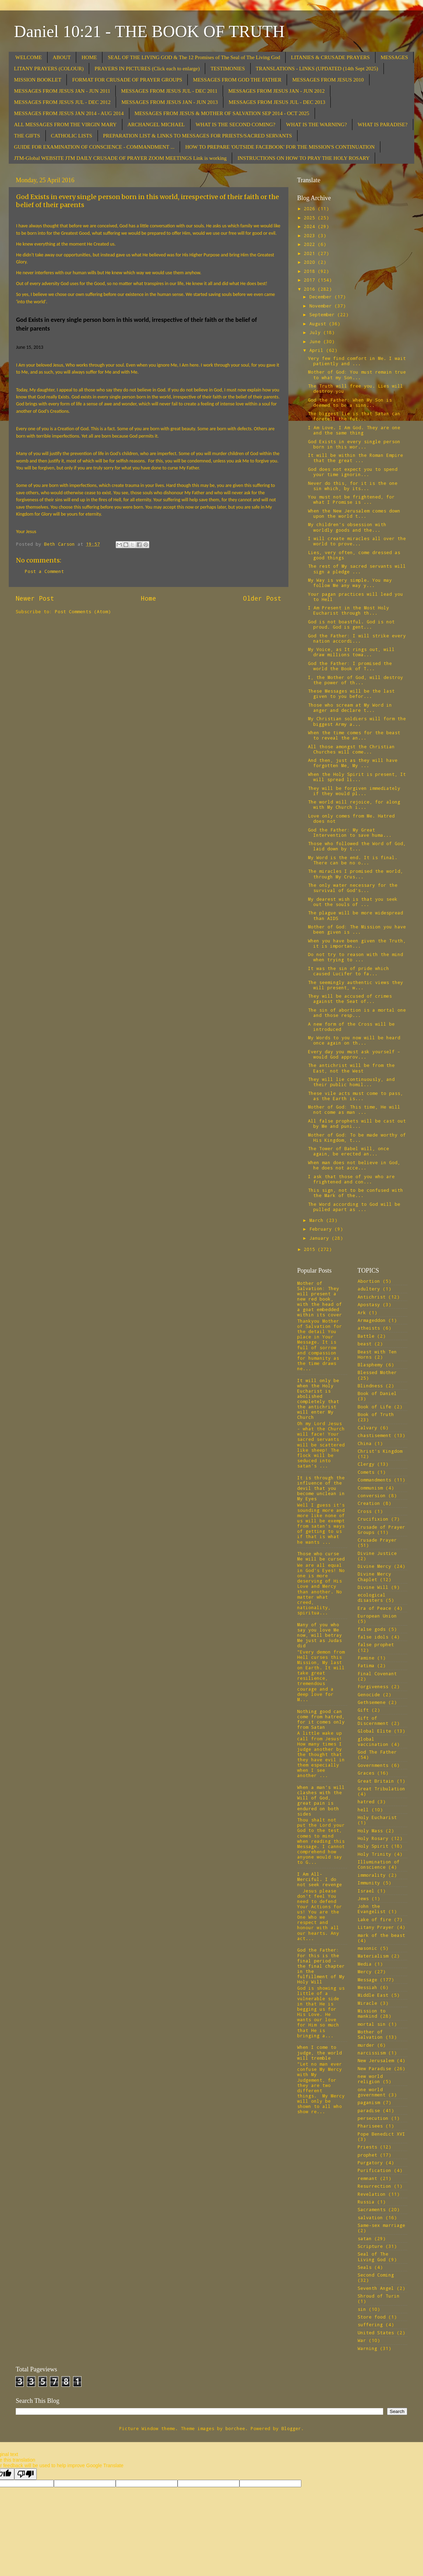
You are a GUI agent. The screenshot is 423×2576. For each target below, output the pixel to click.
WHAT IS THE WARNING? (316, 124)
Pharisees (370, 2126)
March (317, 1220)
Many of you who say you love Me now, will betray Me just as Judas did (319, 1635)
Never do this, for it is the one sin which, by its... (352, 485)
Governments (373, 1765)
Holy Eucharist (377, 1817)
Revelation (372, 2194)
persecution (373, 2118)
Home (148, 598)
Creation (369, 1503)
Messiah (367, 1987)
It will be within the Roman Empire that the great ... (355, 457)
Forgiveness (373, 1686)
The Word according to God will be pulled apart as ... (354, 1206)
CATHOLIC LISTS (71, 136)
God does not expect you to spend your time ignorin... (352, 471)
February (322, 1229)
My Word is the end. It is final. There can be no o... (352, 860)
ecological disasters (372, 1597)
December (322, 296)
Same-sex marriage (381, 2225)
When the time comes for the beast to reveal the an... (354, 735)
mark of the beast (381, 1935)
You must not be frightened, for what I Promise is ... (351, 499)
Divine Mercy (374, 1566)
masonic (367, 1948)
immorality (372, 1875)
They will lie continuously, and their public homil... (351, 1081)
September (323, 314)
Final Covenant (377, 1673)
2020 (311, 262)
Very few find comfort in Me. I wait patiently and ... (357, 360)
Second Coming (376, 2275)
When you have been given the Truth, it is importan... (357, 943)
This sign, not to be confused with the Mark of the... (355, 1192)
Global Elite (374, 1731)
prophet (367, 2155)
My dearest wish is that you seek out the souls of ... (352, 901)
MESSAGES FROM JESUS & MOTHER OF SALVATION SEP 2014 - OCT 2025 (222, 113)
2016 (311, 289)
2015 (311, 1249)
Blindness (370, 1385)
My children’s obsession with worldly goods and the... (347, 527)
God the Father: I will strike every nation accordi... (357, 638)
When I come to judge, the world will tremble (319, 2052)
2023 (311, 235)
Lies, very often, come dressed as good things (354, 555)
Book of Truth (376, 1414)
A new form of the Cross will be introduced (351, 1026)
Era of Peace (374, 1608)
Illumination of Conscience (379, 1864)
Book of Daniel (377, 1393)
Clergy (366, 1464)
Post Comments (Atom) (83, 611)
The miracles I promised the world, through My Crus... (355, 873)
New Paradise (374, 2068)
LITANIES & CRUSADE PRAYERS (330, 57)
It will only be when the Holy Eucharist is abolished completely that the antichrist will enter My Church (318, 1399)
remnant (367, 2178)
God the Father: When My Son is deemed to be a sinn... (350, 402)
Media (365, 1964)
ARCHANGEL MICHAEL (156, 124)
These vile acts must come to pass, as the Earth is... (355, 1095)
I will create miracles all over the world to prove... (357, 541)
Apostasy (369, 1304)
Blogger (291, 2428)
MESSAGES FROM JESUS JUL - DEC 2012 (62, 102)
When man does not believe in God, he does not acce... (354, 1165)
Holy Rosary (373, 1838)
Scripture (370, 2246)
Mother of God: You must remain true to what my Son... (357, 374)
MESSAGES (394, 57)
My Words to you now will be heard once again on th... (354, 1040)
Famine (366, 1658)
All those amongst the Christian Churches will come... (351, 749)
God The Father (377, 1752)
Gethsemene (372, 1702)
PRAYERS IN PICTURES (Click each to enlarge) (147, 68)
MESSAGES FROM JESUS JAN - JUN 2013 (169, 102)
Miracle (367, 2003)
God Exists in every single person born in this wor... (354, 444)
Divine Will (373, 1587)
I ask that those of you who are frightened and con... (351, 1179)
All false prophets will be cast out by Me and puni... (357, 1123)
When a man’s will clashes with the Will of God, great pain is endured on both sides (321, 1800)
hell (363, 1809)
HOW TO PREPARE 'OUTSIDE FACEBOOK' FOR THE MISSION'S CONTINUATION (280, 147)
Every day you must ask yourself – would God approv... (354, 1054)
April (317, 350)
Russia (366, 2202)
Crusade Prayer (377, 1540)
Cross (365, 1511)
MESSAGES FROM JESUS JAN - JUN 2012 (276, 91)
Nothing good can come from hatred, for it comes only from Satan (321, 1719)
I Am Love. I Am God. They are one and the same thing (354, 430)
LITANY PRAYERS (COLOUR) (49, 68)
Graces (366, 1773)
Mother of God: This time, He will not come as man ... (354, 1109)
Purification (374, 2170)
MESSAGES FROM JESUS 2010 (328, 80)
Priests (367, 2147)
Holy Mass (370, 1830)
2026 (311, 208)
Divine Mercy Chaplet (374, 1576)
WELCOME (28, 57)
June (316, 341)
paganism (369, 2102)
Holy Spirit (373, 1846)
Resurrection (374, 2186)
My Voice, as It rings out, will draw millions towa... (351, 651)
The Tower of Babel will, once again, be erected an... (348, 1151)
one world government (372, 2092)
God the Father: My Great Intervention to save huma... (350, 832)
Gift (363, 1710)
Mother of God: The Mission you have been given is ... (357, 929)
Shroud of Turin (379, 2296)
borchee (235, 2428)
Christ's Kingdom (380, 1451)
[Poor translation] (25, 2474)
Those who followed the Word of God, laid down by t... (357, 846)
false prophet (376, 1644)
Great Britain (376, 1781)
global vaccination (373, 1741)
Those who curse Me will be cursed (321, 1556)
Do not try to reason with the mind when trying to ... (355, 956)
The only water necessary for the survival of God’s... (352, 887)
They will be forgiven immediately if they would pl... (354, 790)
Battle (366, 1336)
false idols (373, 1637)
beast (365, 1343)
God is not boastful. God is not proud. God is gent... (351, 624)
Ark (362, 1312)
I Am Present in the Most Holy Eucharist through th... (348, 610)
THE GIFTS (27, 136)
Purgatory (370, 2162)
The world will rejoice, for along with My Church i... (354, 804)
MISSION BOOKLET (37, 80)
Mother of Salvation (370, 2034)
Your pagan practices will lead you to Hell (355, 596)
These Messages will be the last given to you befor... (351, 693)
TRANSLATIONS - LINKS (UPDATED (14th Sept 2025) (317, 68)
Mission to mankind (372, 2013)
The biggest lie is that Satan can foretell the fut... (354, 416)
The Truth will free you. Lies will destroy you (355, 388)
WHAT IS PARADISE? (383, 124)
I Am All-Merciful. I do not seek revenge (319, 1879)
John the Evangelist (372, 1908)
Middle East (373, 1995)
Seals (365, 2267)
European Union (377, 1616)
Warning (367, 2348)
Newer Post (35, 598)
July (316, 332)
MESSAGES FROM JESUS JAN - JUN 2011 (62, 91)
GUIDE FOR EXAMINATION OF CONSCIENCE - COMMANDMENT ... (94, 147)
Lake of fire (374, 1919)
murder (366, 2045)
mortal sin (372, 2024)
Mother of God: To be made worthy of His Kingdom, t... (357, 1137)
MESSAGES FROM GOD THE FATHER (237, 80)
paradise (369, 2110)
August (319, 323)
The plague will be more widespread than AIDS (355, 915)
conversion (372, 1495)
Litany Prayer (376, 1927)
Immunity (369, 1882)
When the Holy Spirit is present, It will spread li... (357, 776)
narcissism (372, 2052)
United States (376, 2332)
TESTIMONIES (227, 68)
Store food (372, 2317)
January (320, 1238)
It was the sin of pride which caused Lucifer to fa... (348, 970)
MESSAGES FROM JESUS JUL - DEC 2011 (169, 91)
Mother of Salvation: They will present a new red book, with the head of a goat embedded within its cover (319, 1299)
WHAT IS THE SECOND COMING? (235, 124)
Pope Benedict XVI (381, 2134)
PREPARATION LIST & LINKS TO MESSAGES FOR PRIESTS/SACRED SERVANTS (197, 136)
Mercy (365, 1971)
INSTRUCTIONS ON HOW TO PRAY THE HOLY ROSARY (303, 158)
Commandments (374, 1479)
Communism (370, 1488)
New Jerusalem (376, 2060)
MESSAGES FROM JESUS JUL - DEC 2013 (277, 102)
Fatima (366, 1665)
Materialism (373, 1956)
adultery (369, 1288)
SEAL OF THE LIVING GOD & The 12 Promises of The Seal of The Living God (194, 57)
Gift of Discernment (373, 1720)
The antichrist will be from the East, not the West (351, 1067)
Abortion (369, 1281)
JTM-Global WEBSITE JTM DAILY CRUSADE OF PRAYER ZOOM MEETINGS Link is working (120, 158)
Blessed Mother (377, 1372)
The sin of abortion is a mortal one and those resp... (357, 1012)
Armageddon (372, 1320)
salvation (370, 2217)
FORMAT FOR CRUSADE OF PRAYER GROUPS (127, 80)
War (362, 2340)
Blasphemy (370, 1364)
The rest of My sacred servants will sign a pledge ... (357, 568)
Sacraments (372, 2209)
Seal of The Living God (373, 2256)
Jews (363, 1898)
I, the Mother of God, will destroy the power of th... (355, 679)
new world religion (370, 2078)
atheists (369, 1328)
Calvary (367, 1427)
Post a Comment (44, 571)
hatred (366, 1801)
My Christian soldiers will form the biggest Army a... (357, 721)
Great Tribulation (381, 1788)
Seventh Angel (376, 2288)
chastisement (374, 1435)
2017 (311, 280)
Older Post (262, 598)
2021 (311, 253)
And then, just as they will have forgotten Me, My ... (352, 762)
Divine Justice (377, 1553)
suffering (370, 2324)
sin (362, 2309)
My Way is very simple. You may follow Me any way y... (350, 582)
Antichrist (372, 1297)
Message (367, 1979)
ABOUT (62, 57)
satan (365, 2238)
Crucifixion (373, 1519)
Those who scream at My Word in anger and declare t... (350, 707)
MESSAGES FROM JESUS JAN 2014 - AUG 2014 (69, 113)
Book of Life (374, 1406)
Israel (366, 1891)
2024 (311, 226)
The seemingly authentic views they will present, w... (355, 984)
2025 (311, 217)
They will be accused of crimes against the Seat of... (350, 998)
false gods (372, 1629)
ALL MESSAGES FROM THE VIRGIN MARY (65, 124)
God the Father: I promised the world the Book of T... (350, 665)
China (365, 1443)
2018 (311, 271)
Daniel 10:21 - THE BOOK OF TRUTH (149, 31)
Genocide (369, 1694)
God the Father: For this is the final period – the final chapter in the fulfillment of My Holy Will (321, 1965)
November (322, 306)
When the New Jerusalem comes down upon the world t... (354, 513)
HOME (89, 57)
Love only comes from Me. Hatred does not (351, 818)
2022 (311, 244)
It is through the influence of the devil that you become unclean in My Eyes (321, 1488)
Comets (366, 1472)
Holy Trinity (374, 1854)
